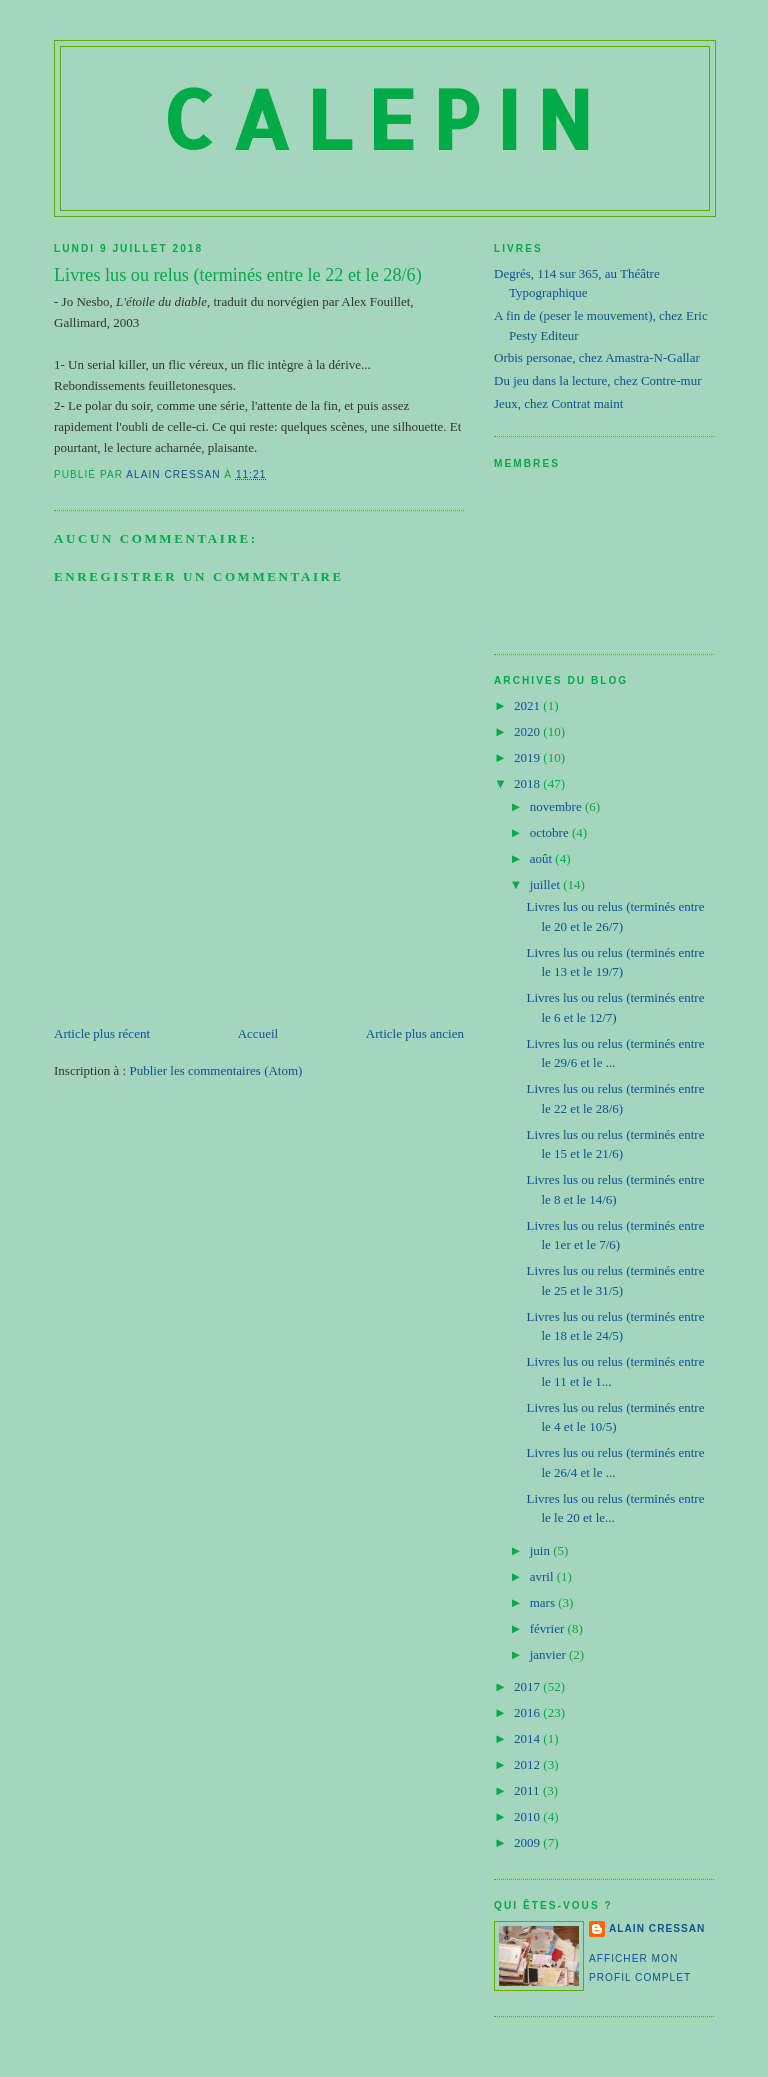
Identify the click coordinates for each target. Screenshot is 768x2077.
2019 (528, 757)
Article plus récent (102, 1033)
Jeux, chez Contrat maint (558, 403)
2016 (528, 1712)
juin (541, 1550)
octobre (551, 832)
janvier (549, 1654)
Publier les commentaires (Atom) (215, 1070)
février (549, 1628)
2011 (528, 1790)
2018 (528, 783)
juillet (547, 884)
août (543, 858)
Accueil (258, 1033)
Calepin (385, 118)
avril (543, 1576)
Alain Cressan (657, 1928)
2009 (528, 1842)
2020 (528, 731)
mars (544, 1602)
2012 (528, 1764)
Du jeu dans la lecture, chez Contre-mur (598, 380)
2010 (528, 1816)
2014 (528, 1738)
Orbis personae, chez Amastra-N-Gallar (597, 357)
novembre (557, 806)
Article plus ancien (415, 1033)
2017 (528, 1686)
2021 (528, 705)
